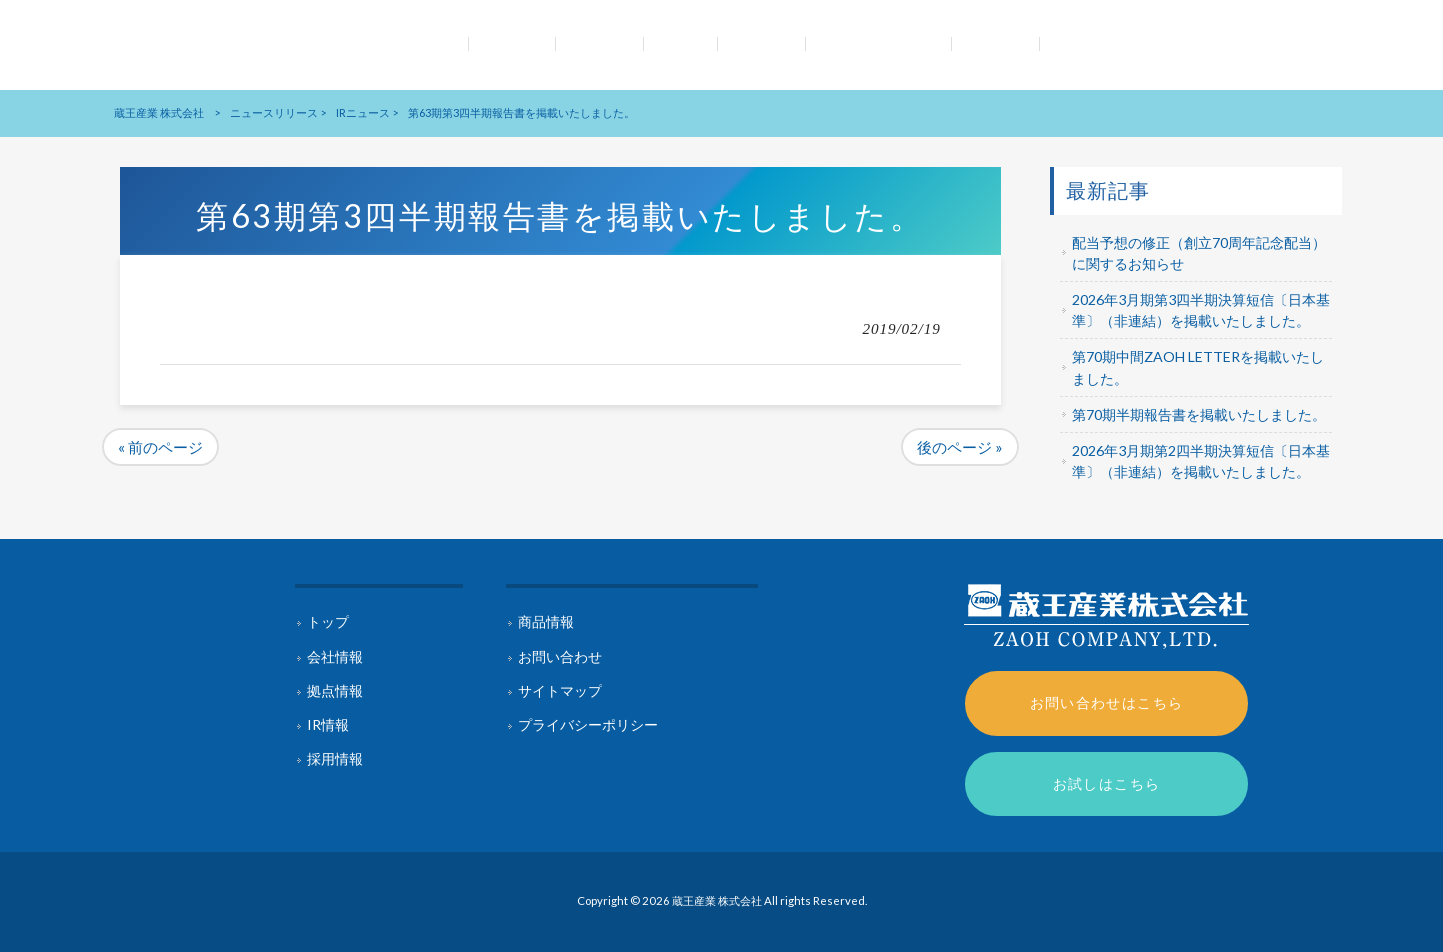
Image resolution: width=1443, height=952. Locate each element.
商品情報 (546, 621)
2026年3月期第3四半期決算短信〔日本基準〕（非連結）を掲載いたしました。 (1201, 310)
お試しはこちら (1107, 783)
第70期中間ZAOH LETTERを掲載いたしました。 (1198, 367)
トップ (328, 621)
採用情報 (335, 758)
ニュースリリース (274, 112)
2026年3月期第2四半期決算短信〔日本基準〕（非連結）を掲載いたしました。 (1201, 461)
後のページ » (960, 447)
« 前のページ (160, 447)
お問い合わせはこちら (1107, 702)
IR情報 (328, 724)
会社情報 (335, 656)
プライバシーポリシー (588, 724)
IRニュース (363, 112)
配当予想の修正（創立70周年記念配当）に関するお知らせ (1199, 253)
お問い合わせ (560, 656)
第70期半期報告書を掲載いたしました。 (1199, 414)
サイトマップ (560, 690)
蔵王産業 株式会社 (159, 112)
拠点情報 (335, 690)
